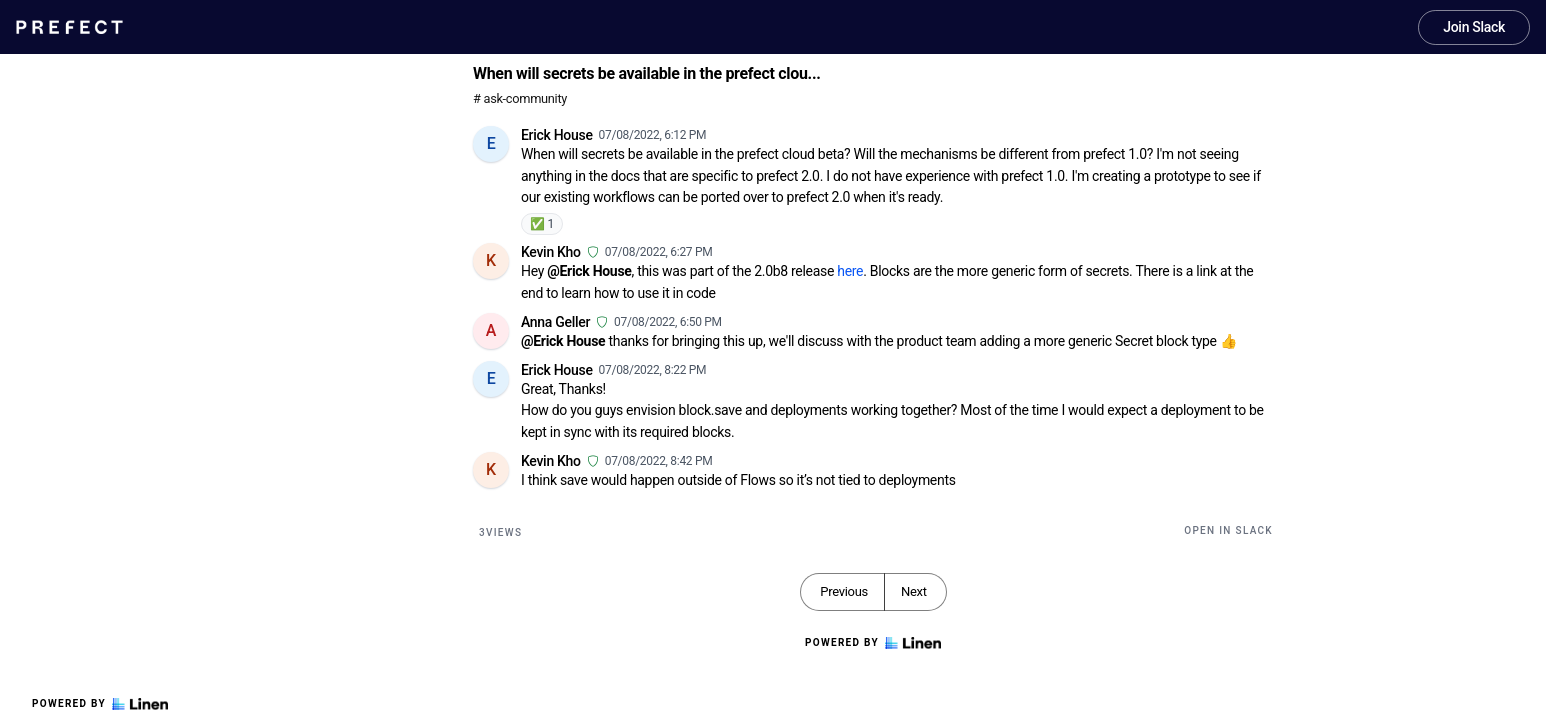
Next (914, 591)
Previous (844, 591)
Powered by (100, 704)
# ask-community (520, 98)
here (850, 271)
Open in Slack (1228, 530)
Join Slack (1474, 27)
